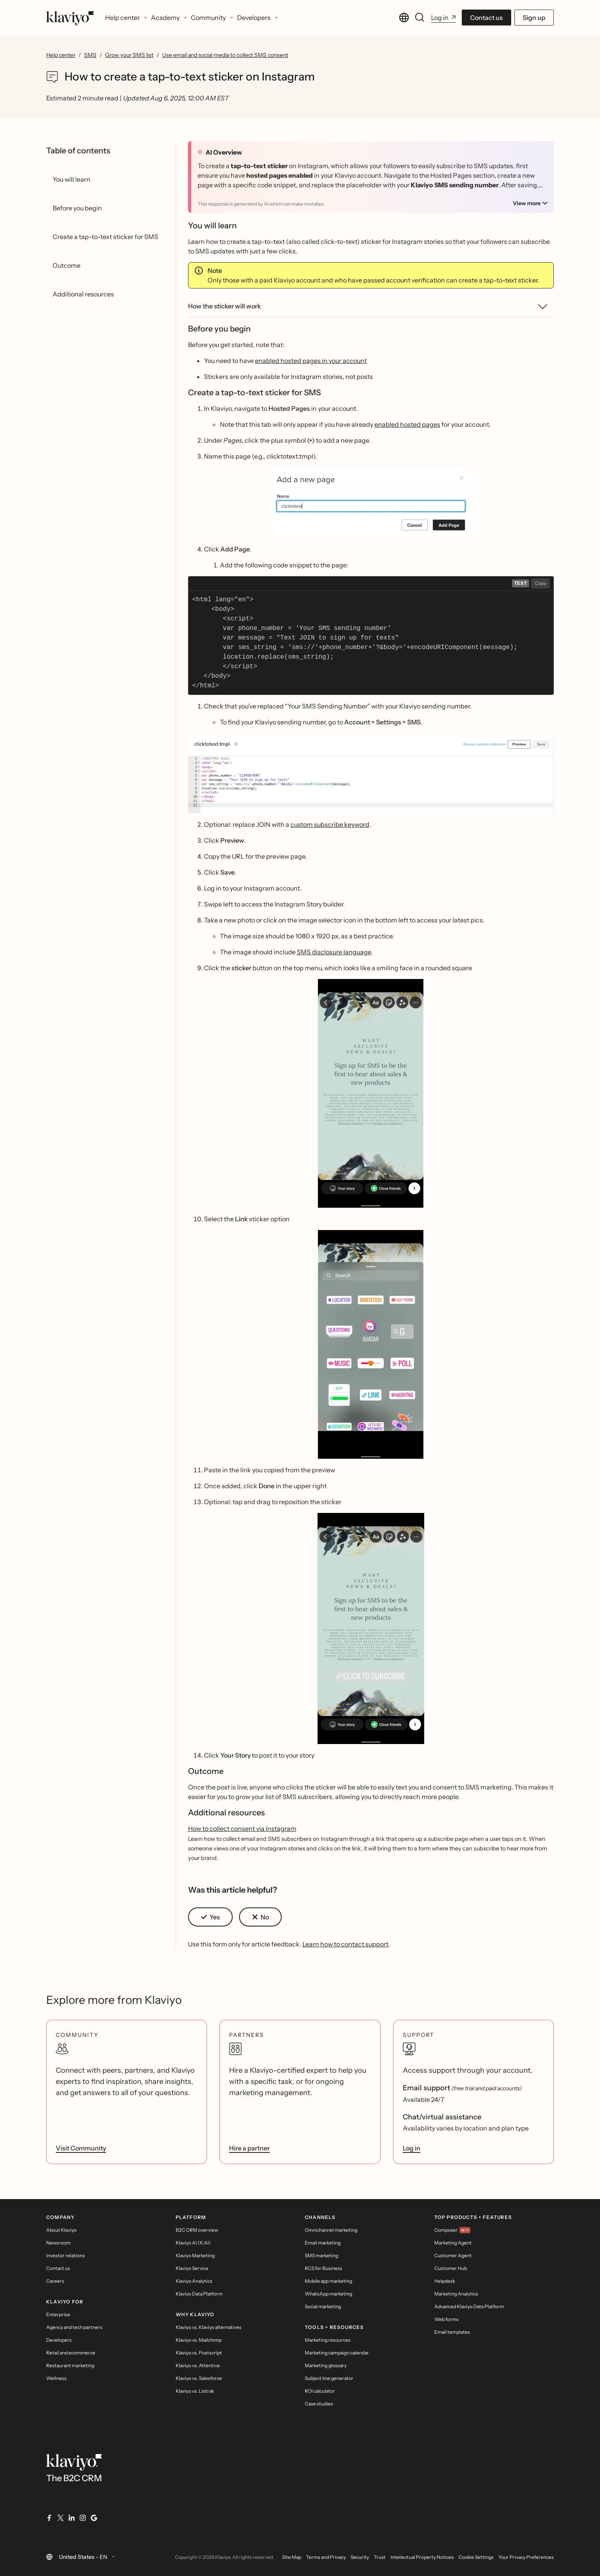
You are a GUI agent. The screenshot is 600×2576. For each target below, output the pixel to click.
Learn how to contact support (345, 1944)
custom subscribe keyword (329, 824)
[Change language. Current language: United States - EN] (404, 17)
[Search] (420, 17)
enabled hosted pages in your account (311, 361)
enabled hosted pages (407, 424)
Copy (540, 583)
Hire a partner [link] (249, 2148)
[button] (371, 502)
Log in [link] (411, 2148)
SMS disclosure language (334, 952)
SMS (90, 55)
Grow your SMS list (129, 55)
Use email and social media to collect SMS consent (225, 55)
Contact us (486, 18)
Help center (60, 55)
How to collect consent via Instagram (242, 1828)
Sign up (534, 18)
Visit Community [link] (81, 2148)
